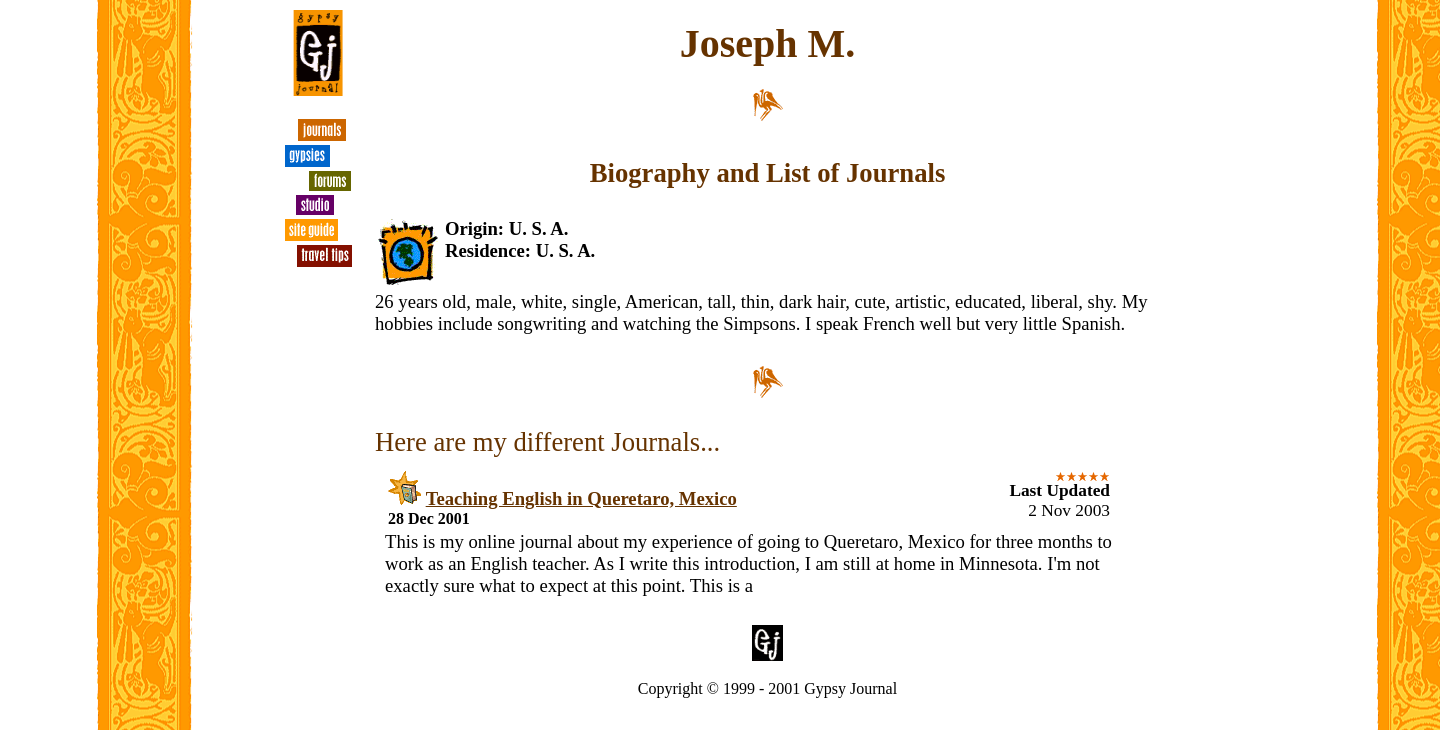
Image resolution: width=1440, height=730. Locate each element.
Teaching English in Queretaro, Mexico (581, 498)
